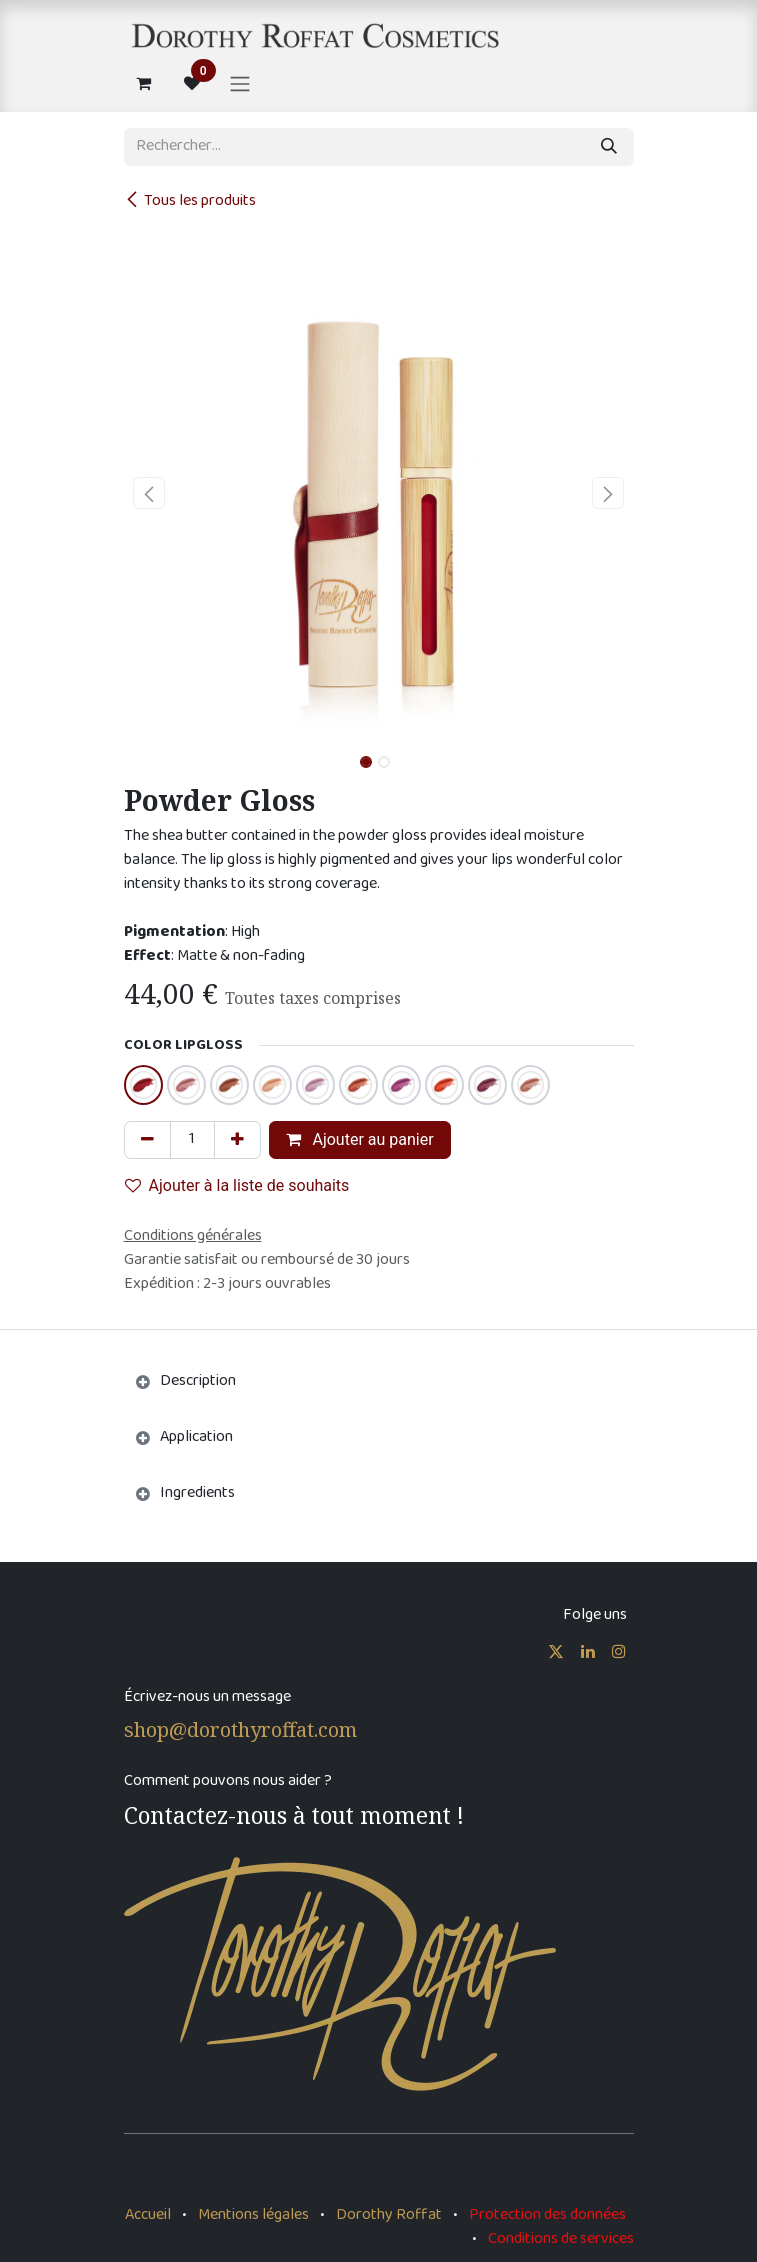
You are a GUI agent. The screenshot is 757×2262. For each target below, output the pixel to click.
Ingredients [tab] (197, 1493)
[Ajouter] (237, 1140)
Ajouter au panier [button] (360, 1139)
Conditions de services (561, 2239)
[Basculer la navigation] (240, 83)
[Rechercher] (609, 147)
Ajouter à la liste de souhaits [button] (237, 1185)
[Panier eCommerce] (144, 83)
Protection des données (547, 2215)
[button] (149, 493)
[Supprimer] (147, 1140)
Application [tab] (196, 1437)
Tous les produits (190, 201)
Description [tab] (198, 1381)
